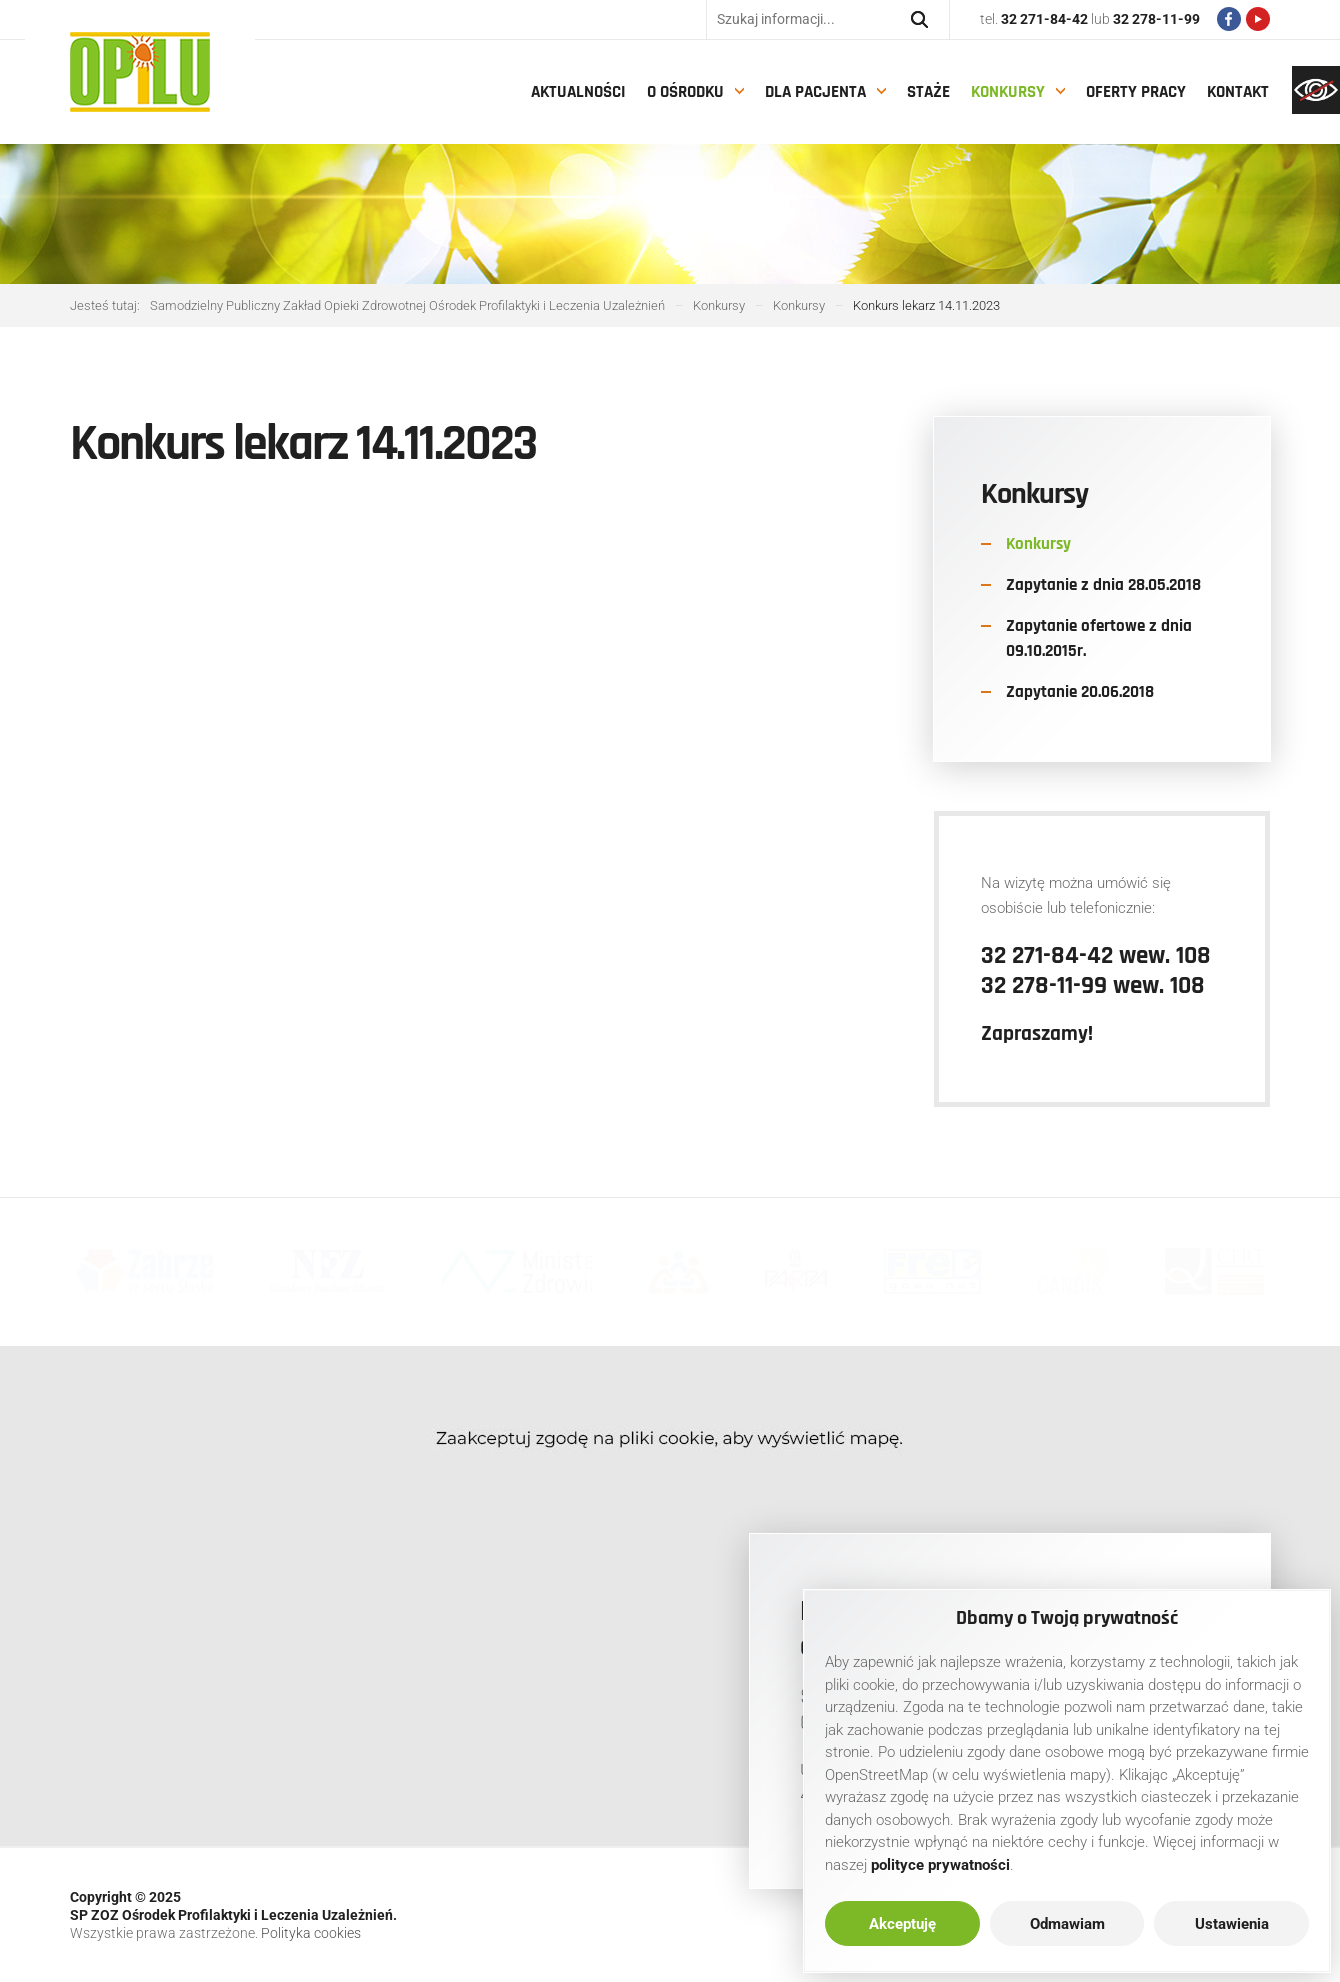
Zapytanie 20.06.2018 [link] (1080, 692)
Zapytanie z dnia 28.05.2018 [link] (1103, 585)
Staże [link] (928, 92)
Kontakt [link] (1238, 92)
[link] (1316, 90)
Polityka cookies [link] (311, 1933)
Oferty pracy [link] (1136, 92)
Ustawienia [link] (1232, 1924)
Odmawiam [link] (1067, 1924)
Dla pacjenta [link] (815, 92)
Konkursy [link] (1008, 92)
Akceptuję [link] (902, 1924)
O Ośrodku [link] (685, 92)
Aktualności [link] (578, 92)
